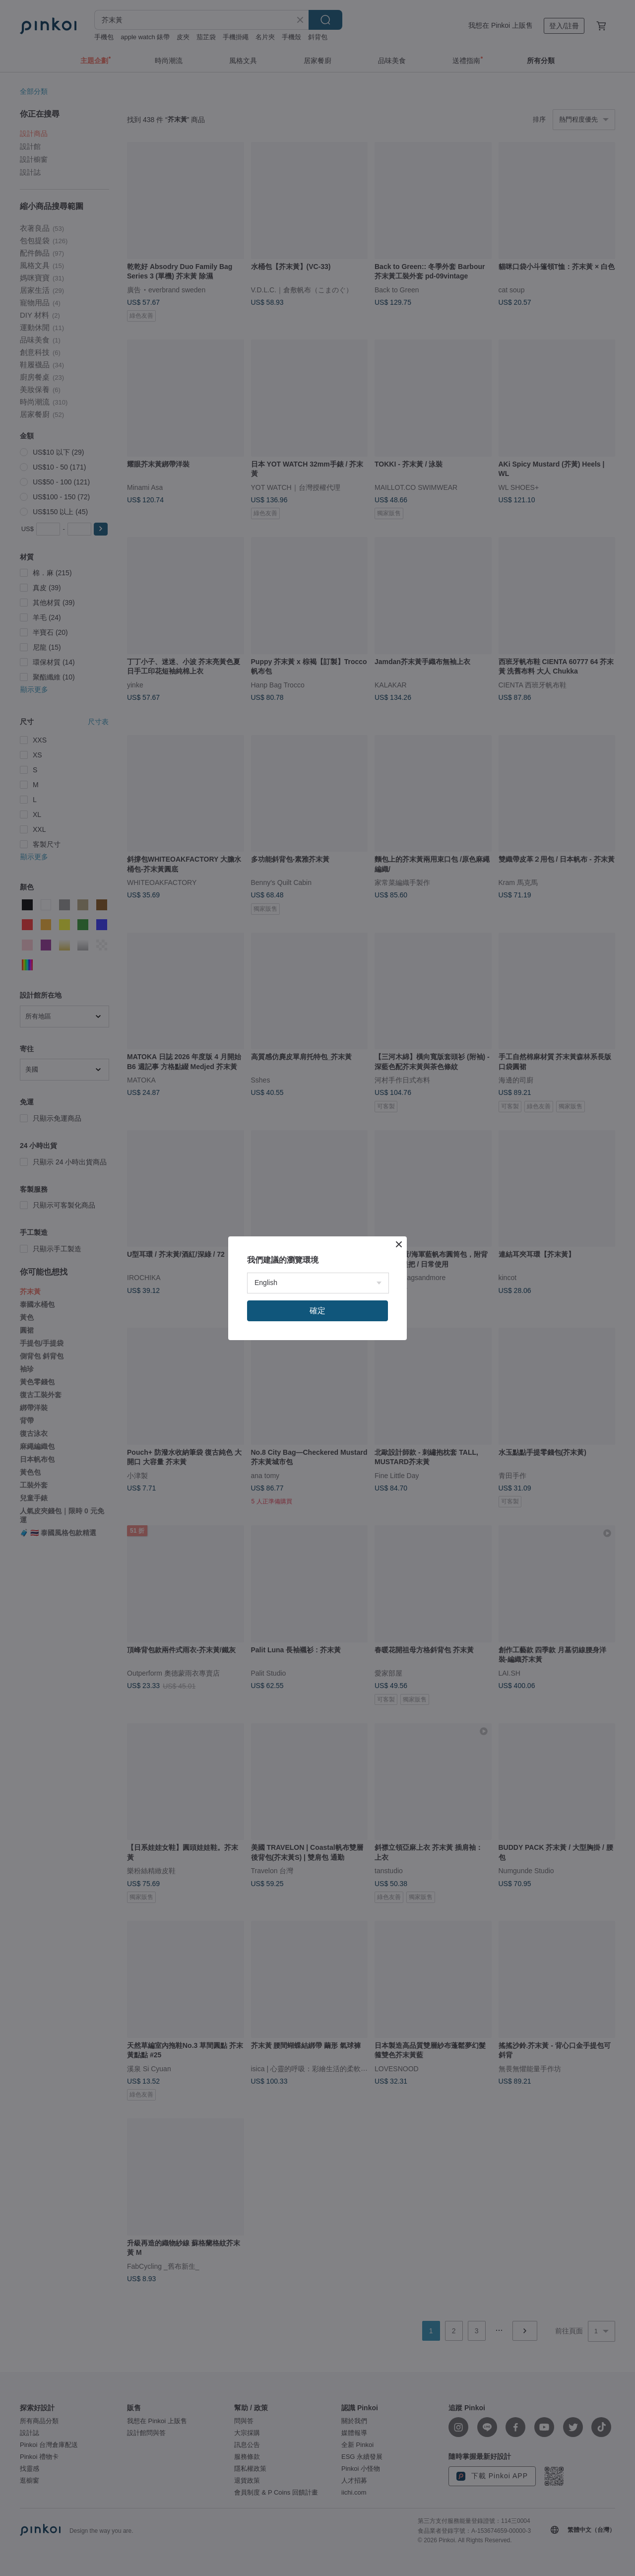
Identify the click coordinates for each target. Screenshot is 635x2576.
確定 (317, 1310)
